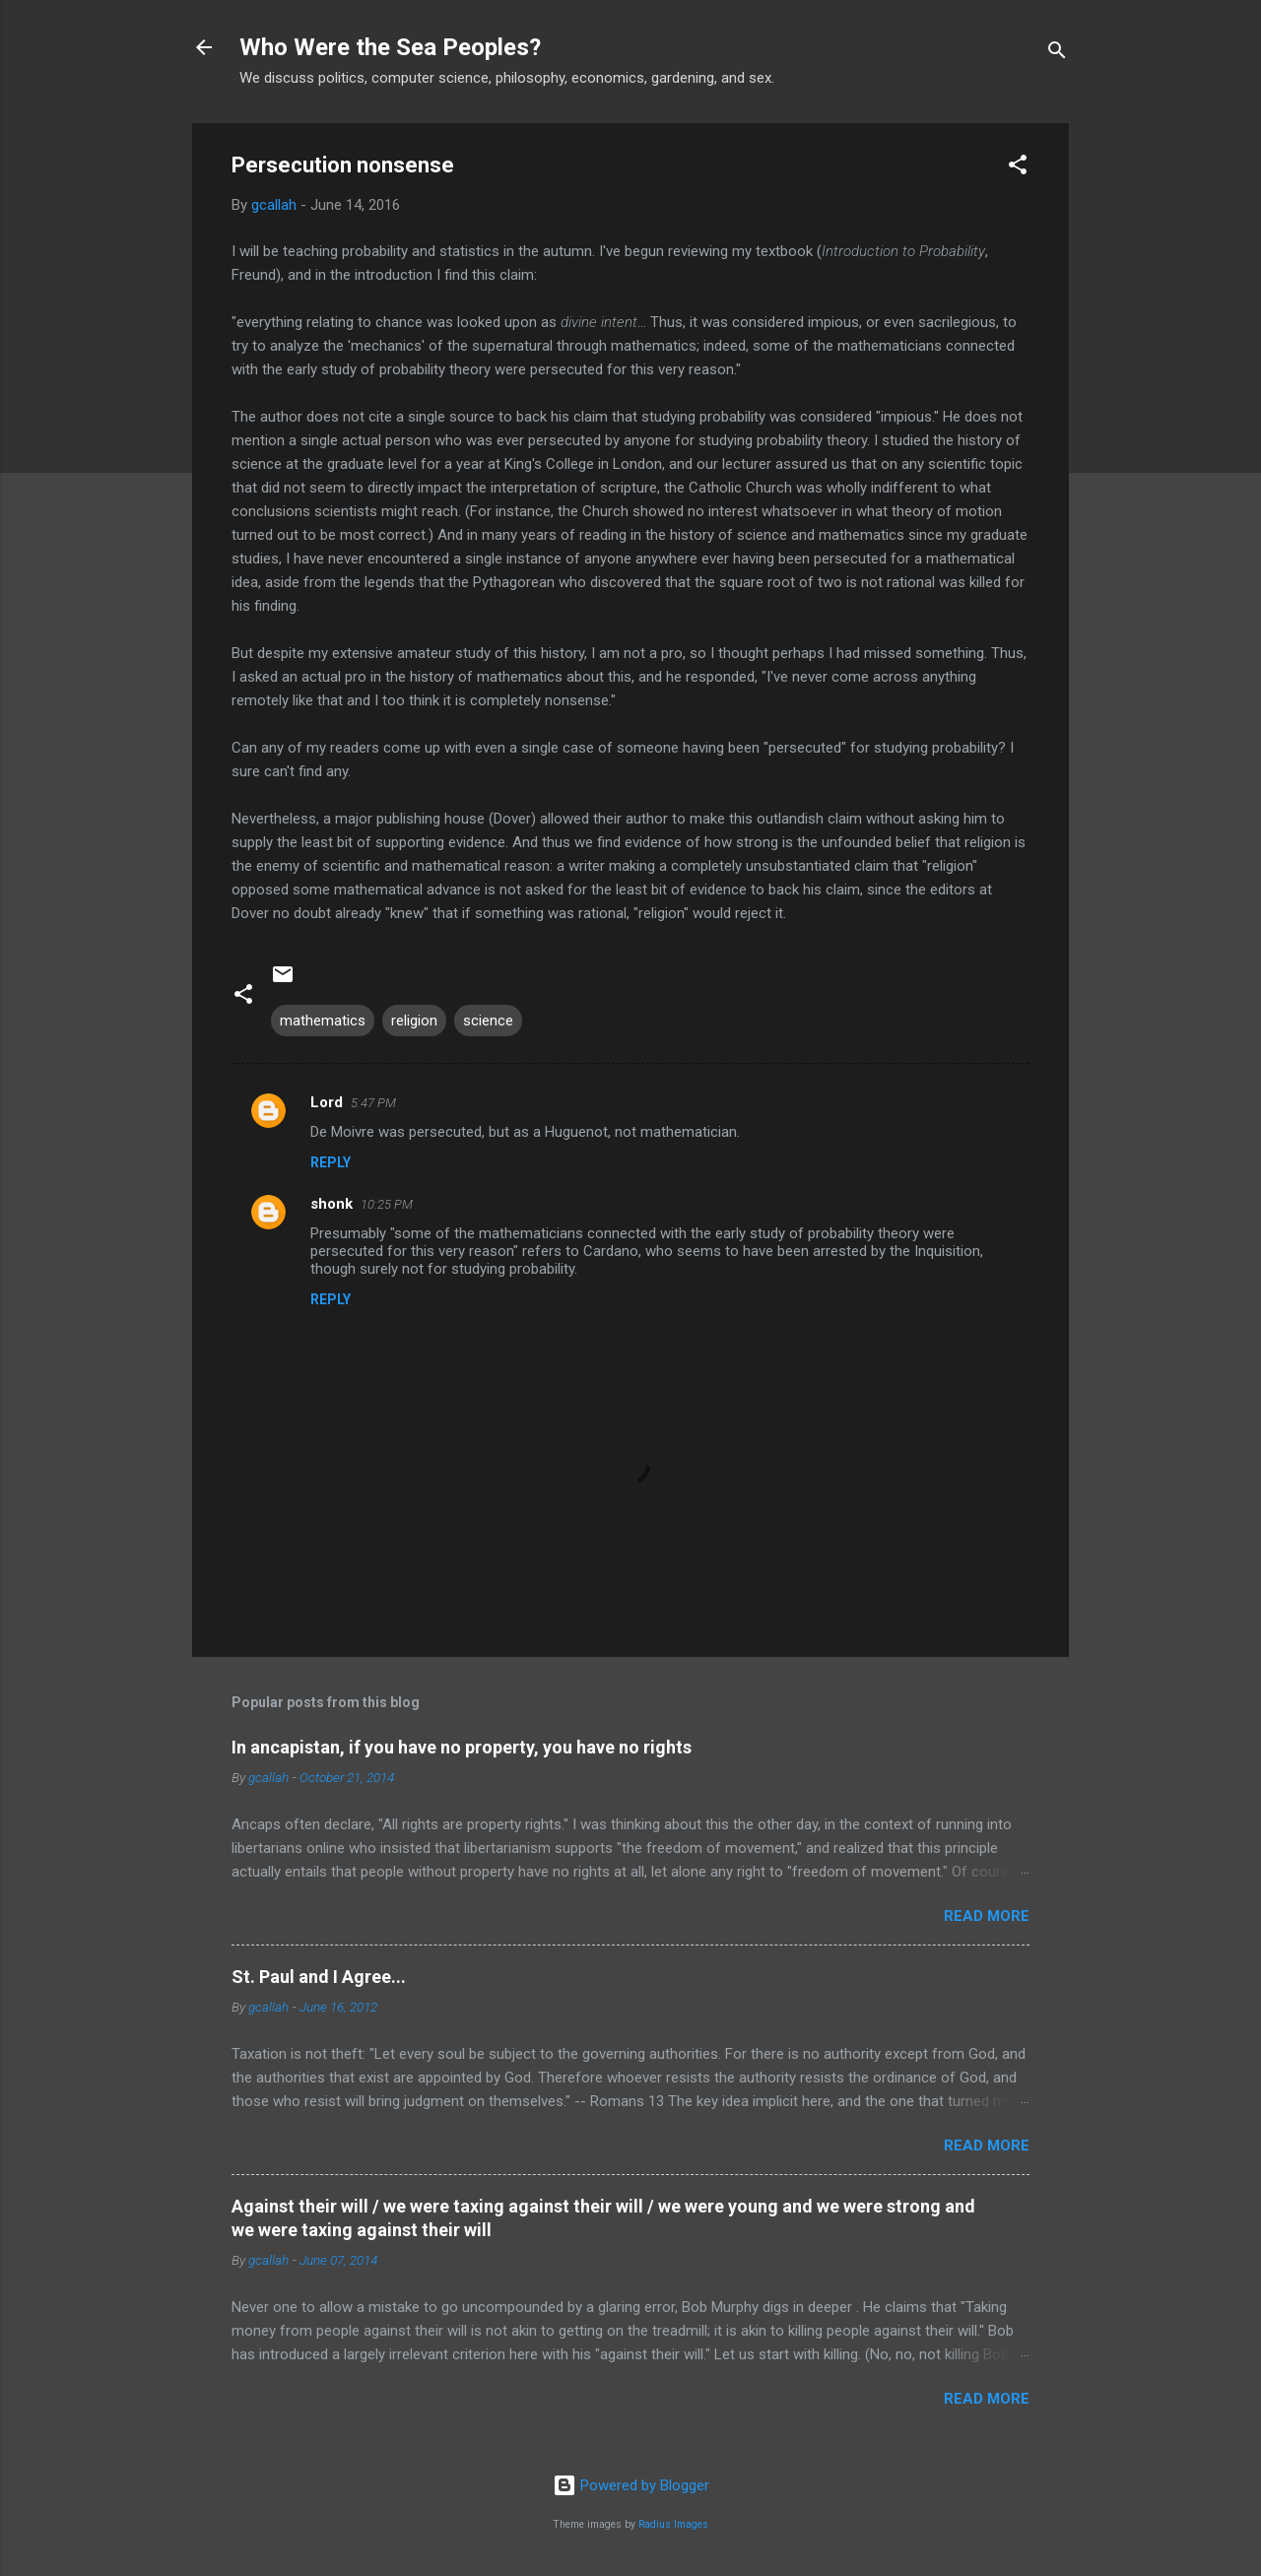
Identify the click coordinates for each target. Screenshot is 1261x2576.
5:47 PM (373, 1102)
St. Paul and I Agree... (319, 1976)
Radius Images (673, 2524)
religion (414, 1020)
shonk (331, 1204)
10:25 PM (387, 1204)
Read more (986, 1916)
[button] (1017, 168)
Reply (330, 1162)
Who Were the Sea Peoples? (390, 47)
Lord (326, 1102)
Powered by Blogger (631, 2485)
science (488, 1020)
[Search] (1057, 54)
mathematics (322, 1020)
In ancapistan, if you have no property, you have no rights (462, 1747)
